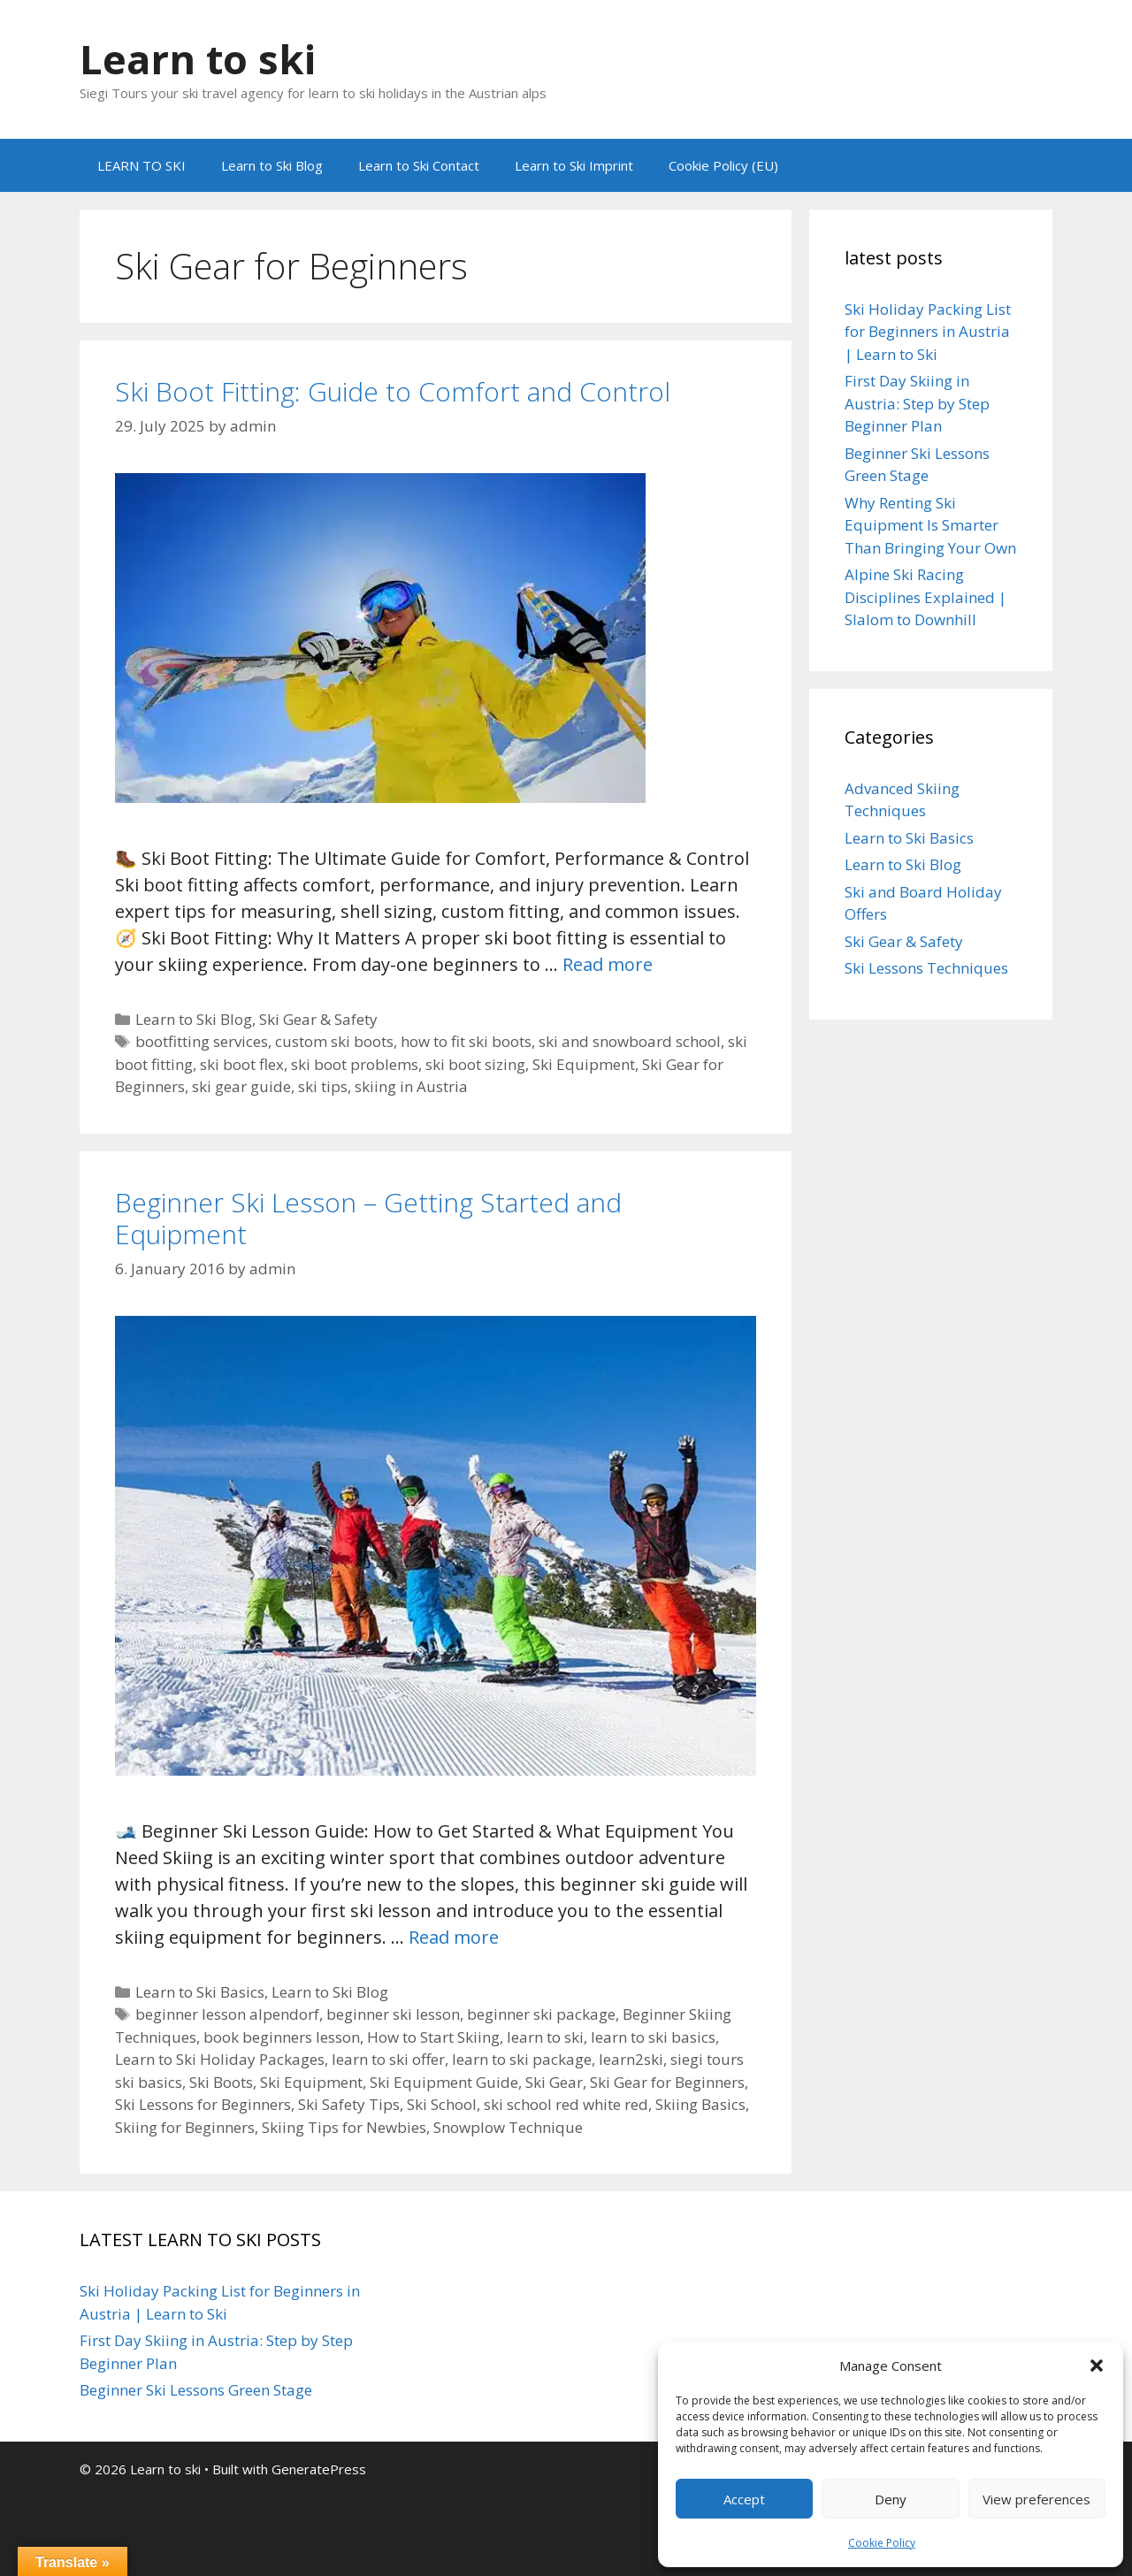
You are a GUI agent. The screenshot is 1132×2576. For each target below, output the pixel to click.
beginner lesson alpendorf (227, 2014)
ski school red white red (566, 2104)
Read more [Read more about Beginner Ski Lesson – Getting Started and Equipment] (454, 1937)
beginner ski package (541, 2014)
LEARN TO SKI (141, 165)
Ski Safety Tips (349, 2104)
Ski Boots (221, 2082)
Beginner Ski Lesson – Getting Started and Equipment (368, 1218)
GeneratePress (319, 2469)
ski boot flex (242, 1064)
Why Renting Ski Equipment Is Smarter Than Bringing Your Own (930, 525)
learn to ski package (522, 2059)
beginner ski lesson (393, 2014)
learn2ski (631, 2059)
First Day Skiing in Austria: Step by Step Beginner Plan (917, 403)
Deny (890, 2499)
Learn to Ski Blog (272, 165)
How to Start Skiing (433, 2037)
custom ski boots (334, 1041)
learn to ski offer (388, 2059)
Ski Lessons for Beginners (203, 2104)
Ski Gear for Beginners (667, 2082)
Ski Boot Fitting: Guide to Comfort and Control (392, 391)
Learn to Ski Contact (418, 165)
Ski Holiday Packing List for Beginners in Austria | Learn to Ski (928, 331)
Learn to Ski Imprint (574, 165)
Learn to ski (198, 59)
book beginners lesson (281, 2037)
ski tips (323, 1086)
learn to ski (545, 2037)
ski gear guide (241, 1086)
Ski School (442, 2104)
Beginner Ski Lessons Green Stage (196, 2390)
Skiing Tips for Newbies (344, 2127)
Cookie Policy (881, 2542)
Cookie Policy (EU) (723, 165)
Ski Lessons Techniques (926, 968)
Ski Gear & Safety (318, 1019)
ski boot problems (354, 1064)
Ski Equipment (583, 1064)
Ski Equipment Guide (444, 2082)
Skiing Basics (700, 2104)
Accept (744, 2499)
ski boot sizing (475, 1064)
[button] (1096, 2365)
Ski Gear (554, 2082)
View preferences (1036, 2499)
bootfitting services (201, 1041)
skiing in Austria (411, 1086)
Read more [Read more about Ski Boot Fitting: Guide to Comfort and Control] (607, 964)
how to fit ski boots (466, 1041)
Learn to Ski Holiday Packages (220, 2059)
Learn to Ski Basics (199, 1992)
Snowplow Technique (508, 2127)
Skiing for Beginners (185, 2127)
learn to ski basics (653, 2037)
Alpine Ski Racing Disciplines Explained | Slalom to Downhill (925, 597)
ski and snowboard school (630, 1041)
